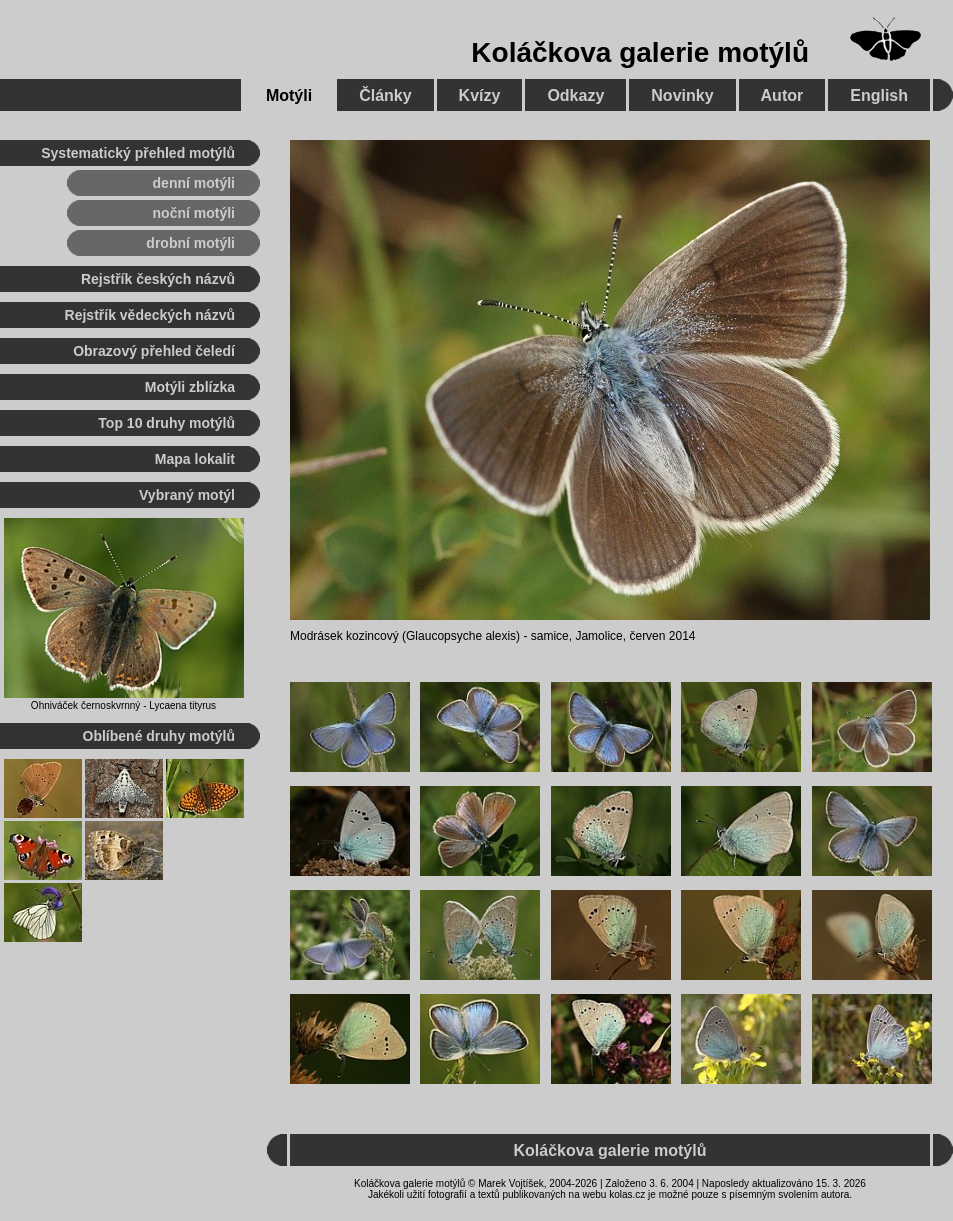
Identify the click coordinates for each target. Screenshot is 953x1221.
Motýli (289, 95)
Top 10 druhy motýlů (166, 423)
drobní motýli (190, 243)
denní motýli (194, 183)
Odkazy (575, 95)
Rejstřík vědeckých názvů (150, 315)
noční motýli (194, 213)
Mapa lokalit (195, 459)
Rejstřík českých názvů (158, 279)
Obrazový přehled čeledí (154, 351)
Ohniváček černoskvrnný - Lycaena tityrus (123, 705)
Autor (782, 95)
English (879, 95)
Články (385, 95)
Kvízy (480, 95)
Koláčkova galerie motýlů (640, 52)
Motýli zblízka (190, 387)
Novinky (682, 95)
